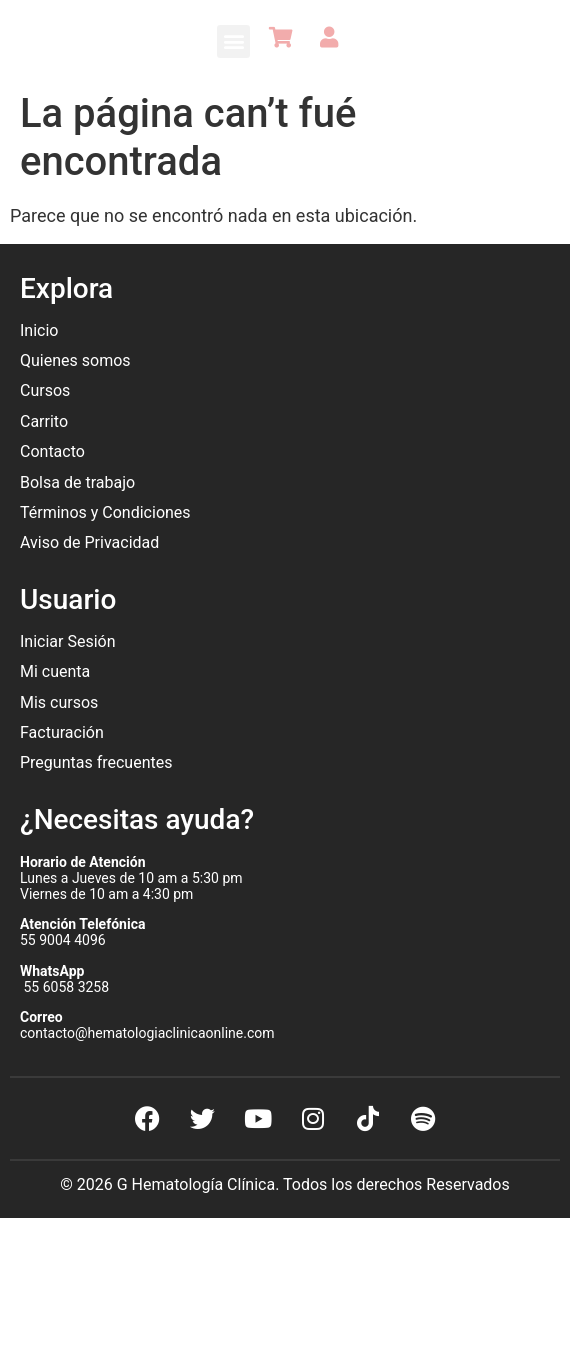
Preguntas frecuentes (98, 762)
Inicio (39, 330)
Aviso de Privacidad (89, 542)
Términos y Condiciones (105, 512)
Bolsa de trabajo (77, 482)
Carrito (44, 421)
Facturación (62, 732)
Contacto (52, 451)
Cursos (45, 390)
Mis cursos (59, 702)
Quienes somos (77, 360)
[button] (233, 41)
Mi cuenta (55, 671)
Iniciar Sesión (68, 641)
